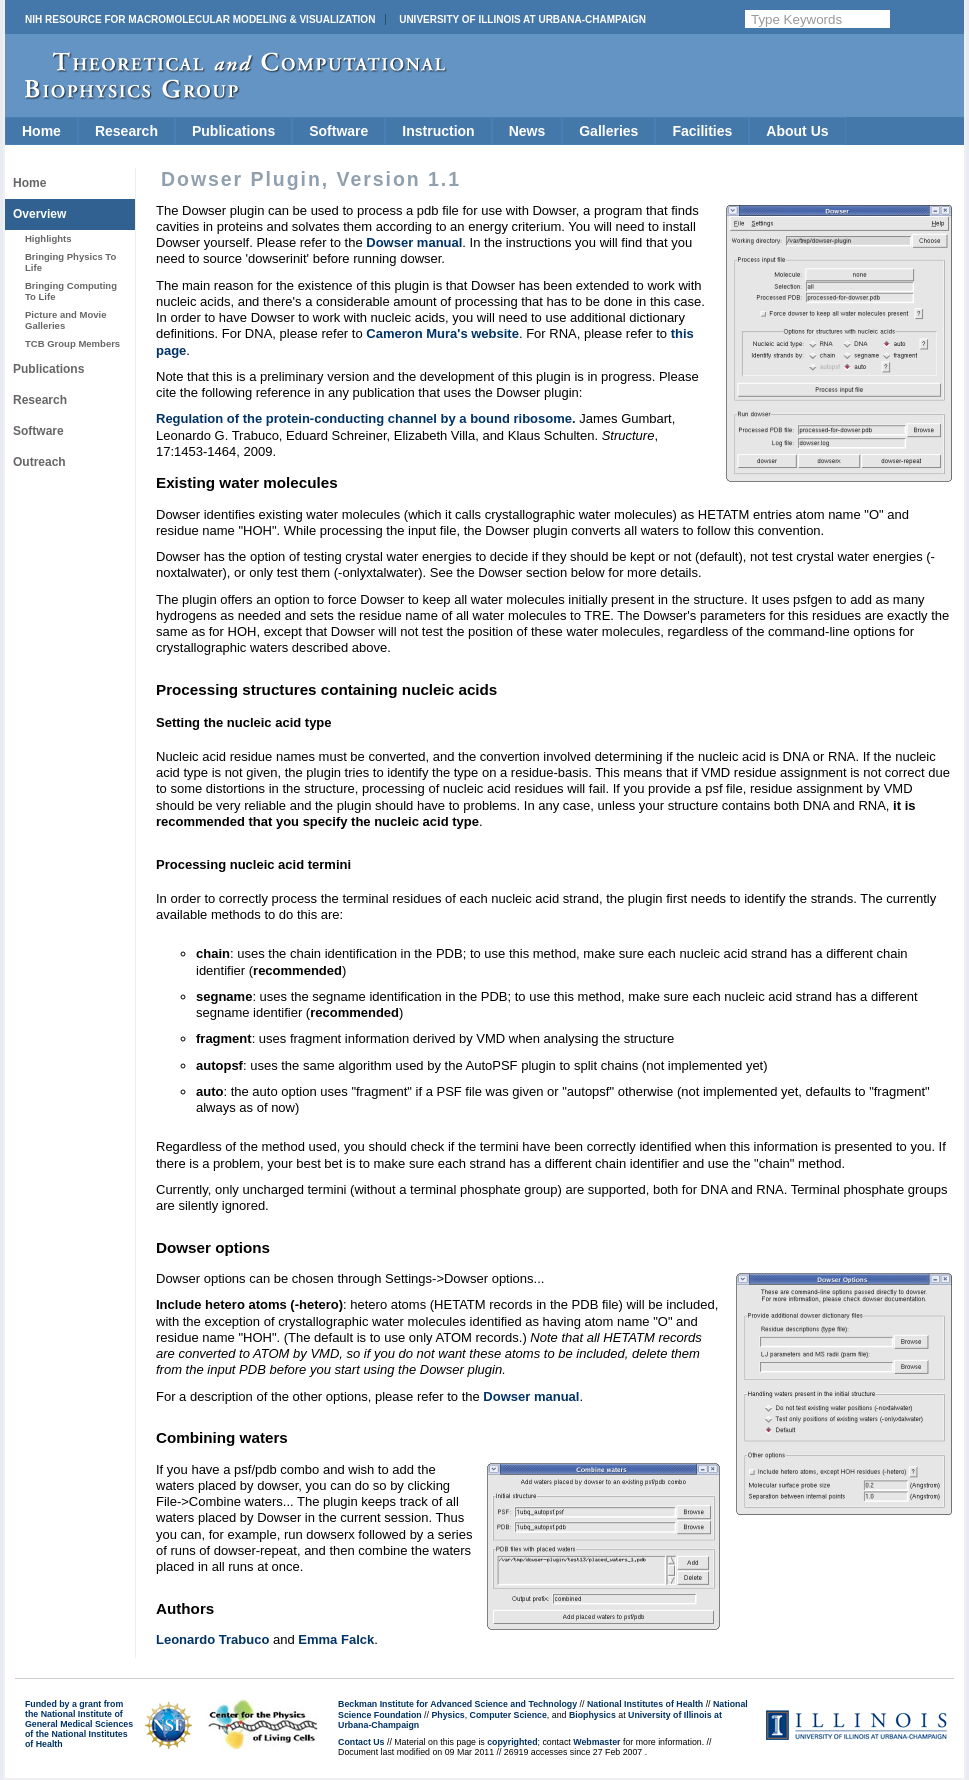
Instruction (438, 131)
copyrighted (512, 1742)
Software (338, 131)
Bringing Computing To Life (71, 290)
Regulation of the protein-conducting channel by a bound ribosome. (366, 418)
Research (126, 131)
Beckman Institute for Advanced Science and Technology (457, 1704)
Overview (39, 214)
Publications (233, 131)
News (527, 131)
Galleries (608, 131)
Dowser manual (414, 242)
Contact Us (361, 1742)
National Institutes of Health (645, 1704)
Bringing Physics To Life (70, 261)
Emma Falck (336, 1639)
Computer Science (508, 1715)
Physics (447, 1715)
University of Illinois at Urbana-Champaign (522, 19)
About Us (797, 131)
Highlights (48, 238)
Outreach (39, 462)
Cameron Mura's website (442, 333)
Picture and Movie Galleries (65, 319)
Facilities (702, 131)
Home (41, 131)
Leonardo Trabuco (212, 1639)
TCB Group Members (72, 343)
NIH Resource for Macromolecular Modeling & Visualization (200, 19)
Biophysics (592, 1715)
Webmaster (596, 1742)
